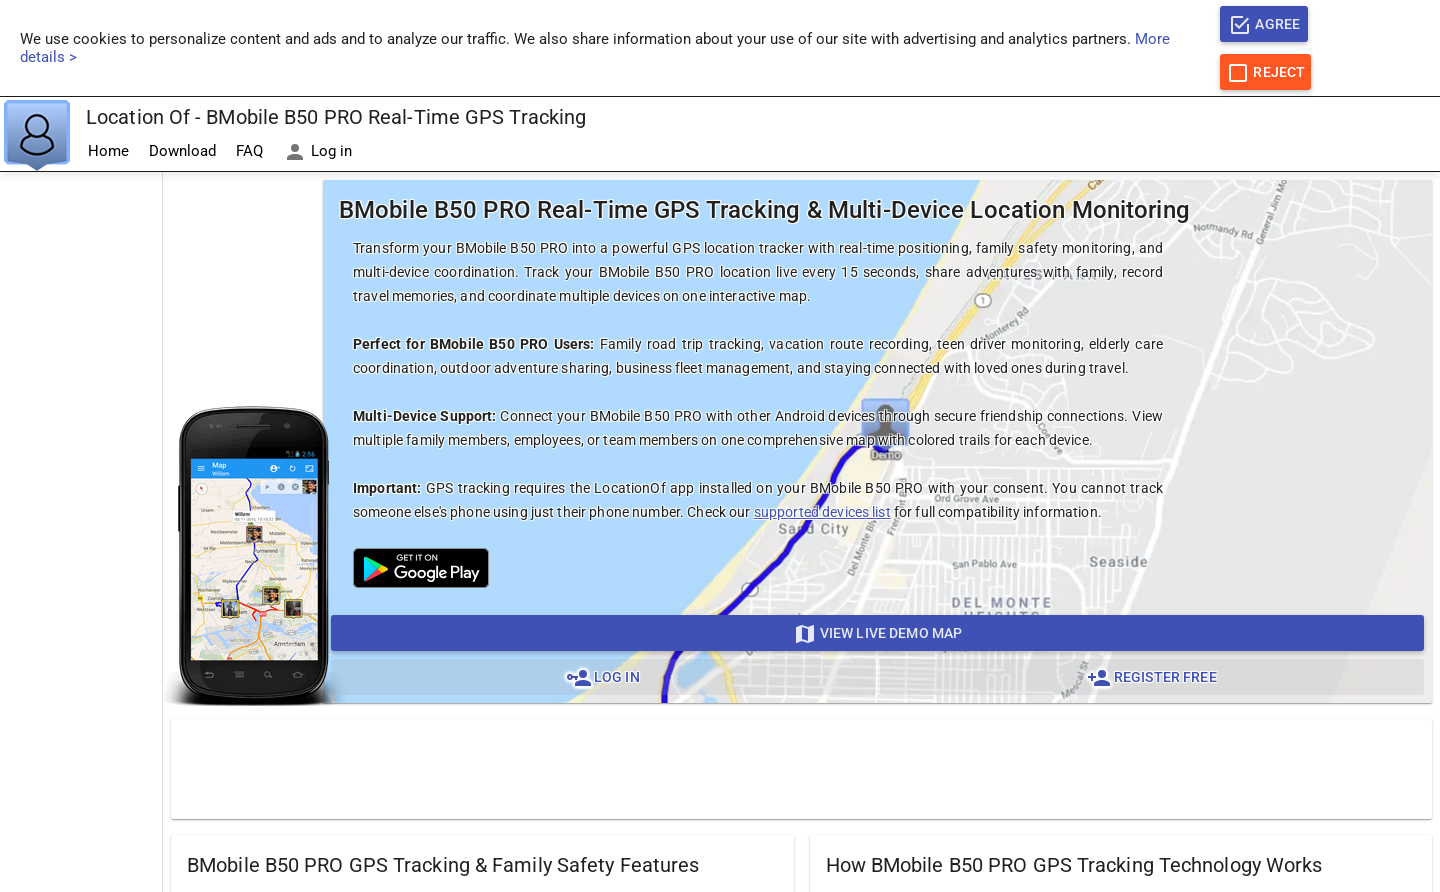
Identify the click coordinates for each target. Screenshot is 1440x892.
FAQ (249, 151)
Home (108, 151)
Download (182, 151)
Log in (317, 152)
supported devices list (822, 512)
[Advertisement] (81, 473)
